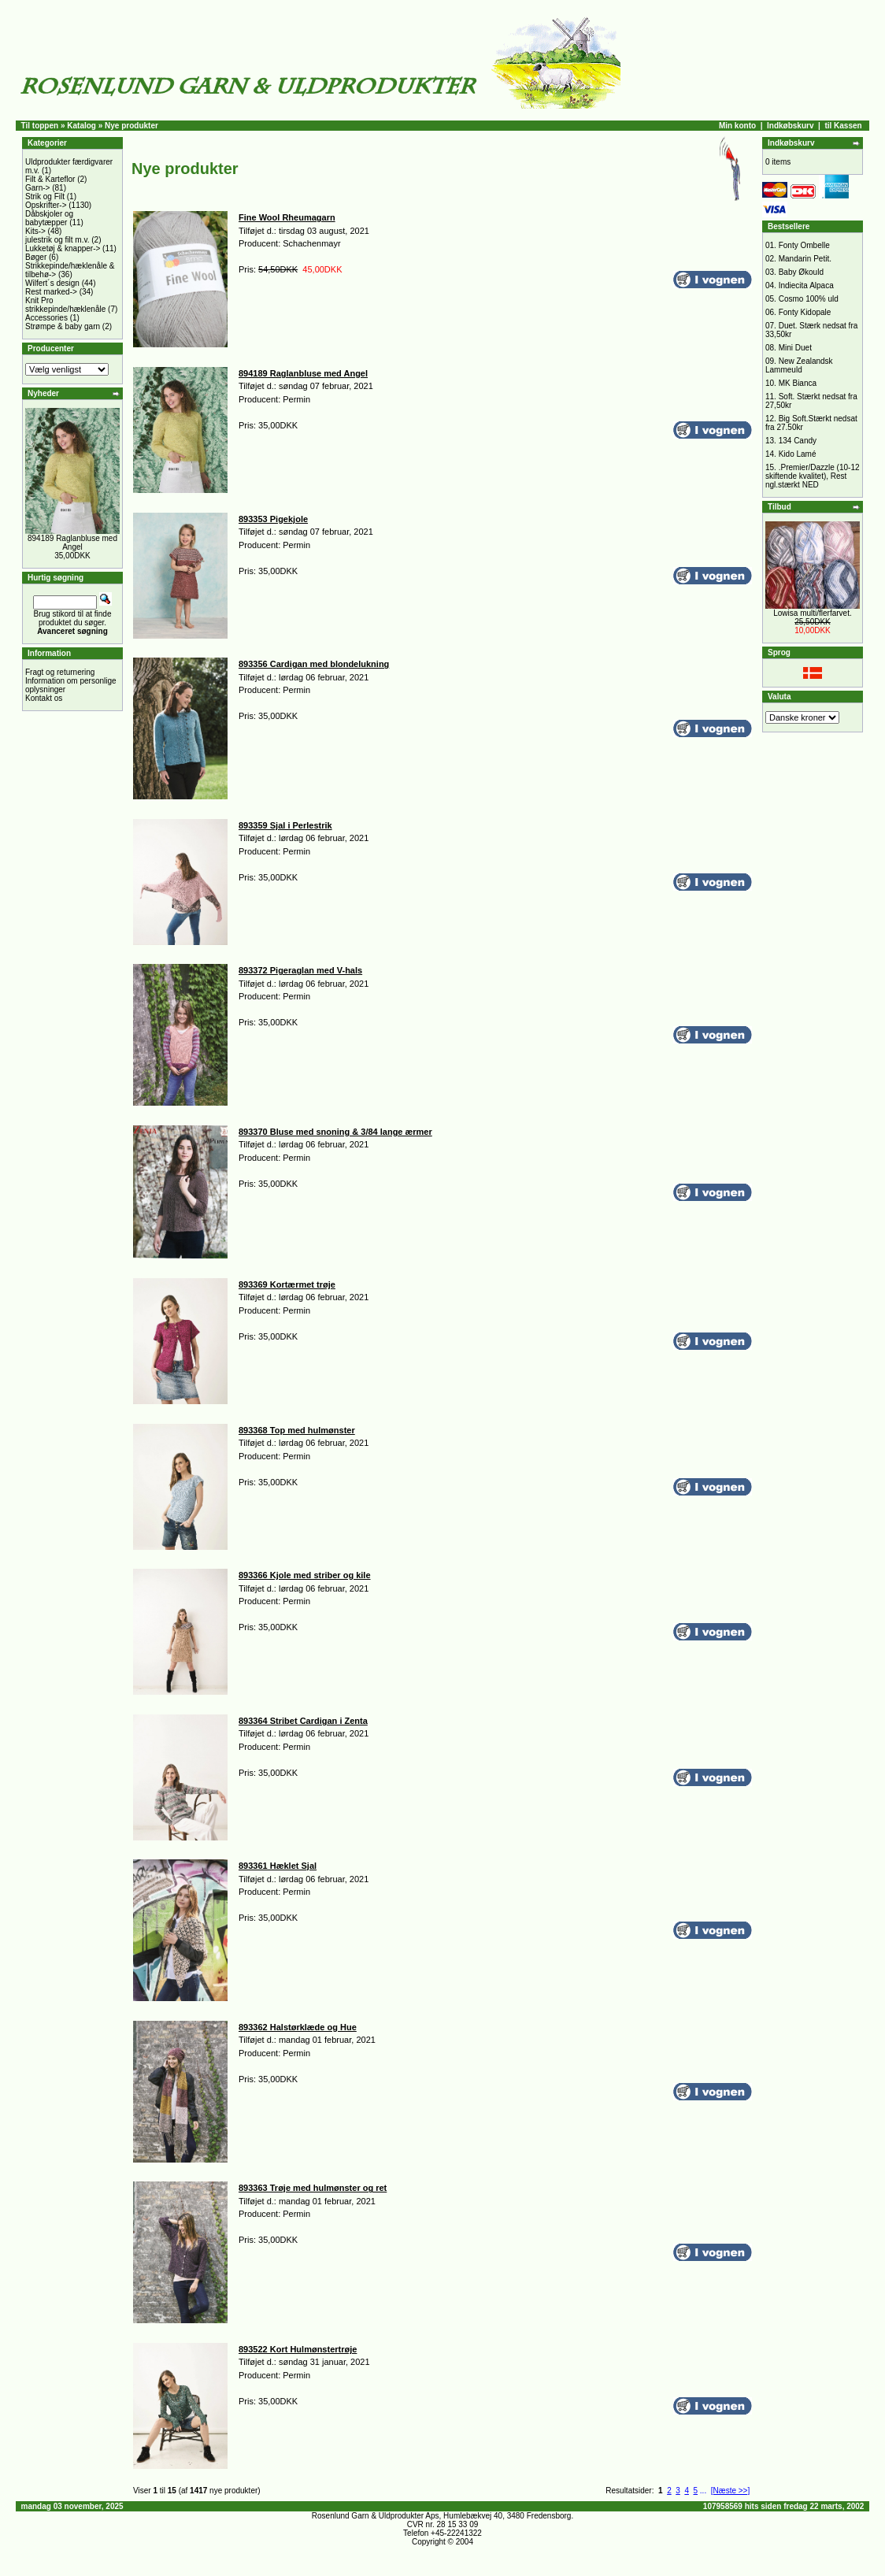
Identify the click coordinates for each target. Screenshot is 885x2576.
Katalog (81, 125)
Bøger (35, 257)
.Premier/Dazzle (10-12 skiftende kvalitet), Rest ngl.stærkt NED (812, 476)
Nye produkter (131, 125)
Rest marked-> (51, 291)
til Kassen (842, 125)
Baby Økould (801, 272)
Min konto (737, 125)
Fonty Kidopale (805, 312)
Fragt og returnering (59, 672)
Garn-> (37, 187)
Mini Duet (795, 347)
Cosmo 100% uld (809, 299)
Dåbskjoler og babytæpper (49, 218)
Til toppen (40, 125)
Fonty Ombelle (804, 245)
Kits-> (35, 231)
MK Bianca (797, 383)
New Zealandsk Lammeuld (799, 365)
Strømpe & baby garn (62, 326)
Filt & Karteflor (50, 179)
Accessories (46, 317)
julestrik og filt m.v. (57, 239)
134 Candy (797, 440)
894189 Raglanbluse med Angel (72, 542)
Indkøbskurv (790, 125)
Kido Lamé (797, 454)
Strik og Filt (45, 196)
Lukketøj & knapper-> (62, 248)
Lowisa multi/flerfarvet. (812, 613)
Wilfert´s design (52, 283)
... (703, 2490)
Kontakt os (43, 698)
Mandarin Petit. (805, 258)
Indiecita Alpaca (806, 285)
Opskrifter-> (46, 205)
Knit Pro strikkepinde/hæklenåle (65, 304)
